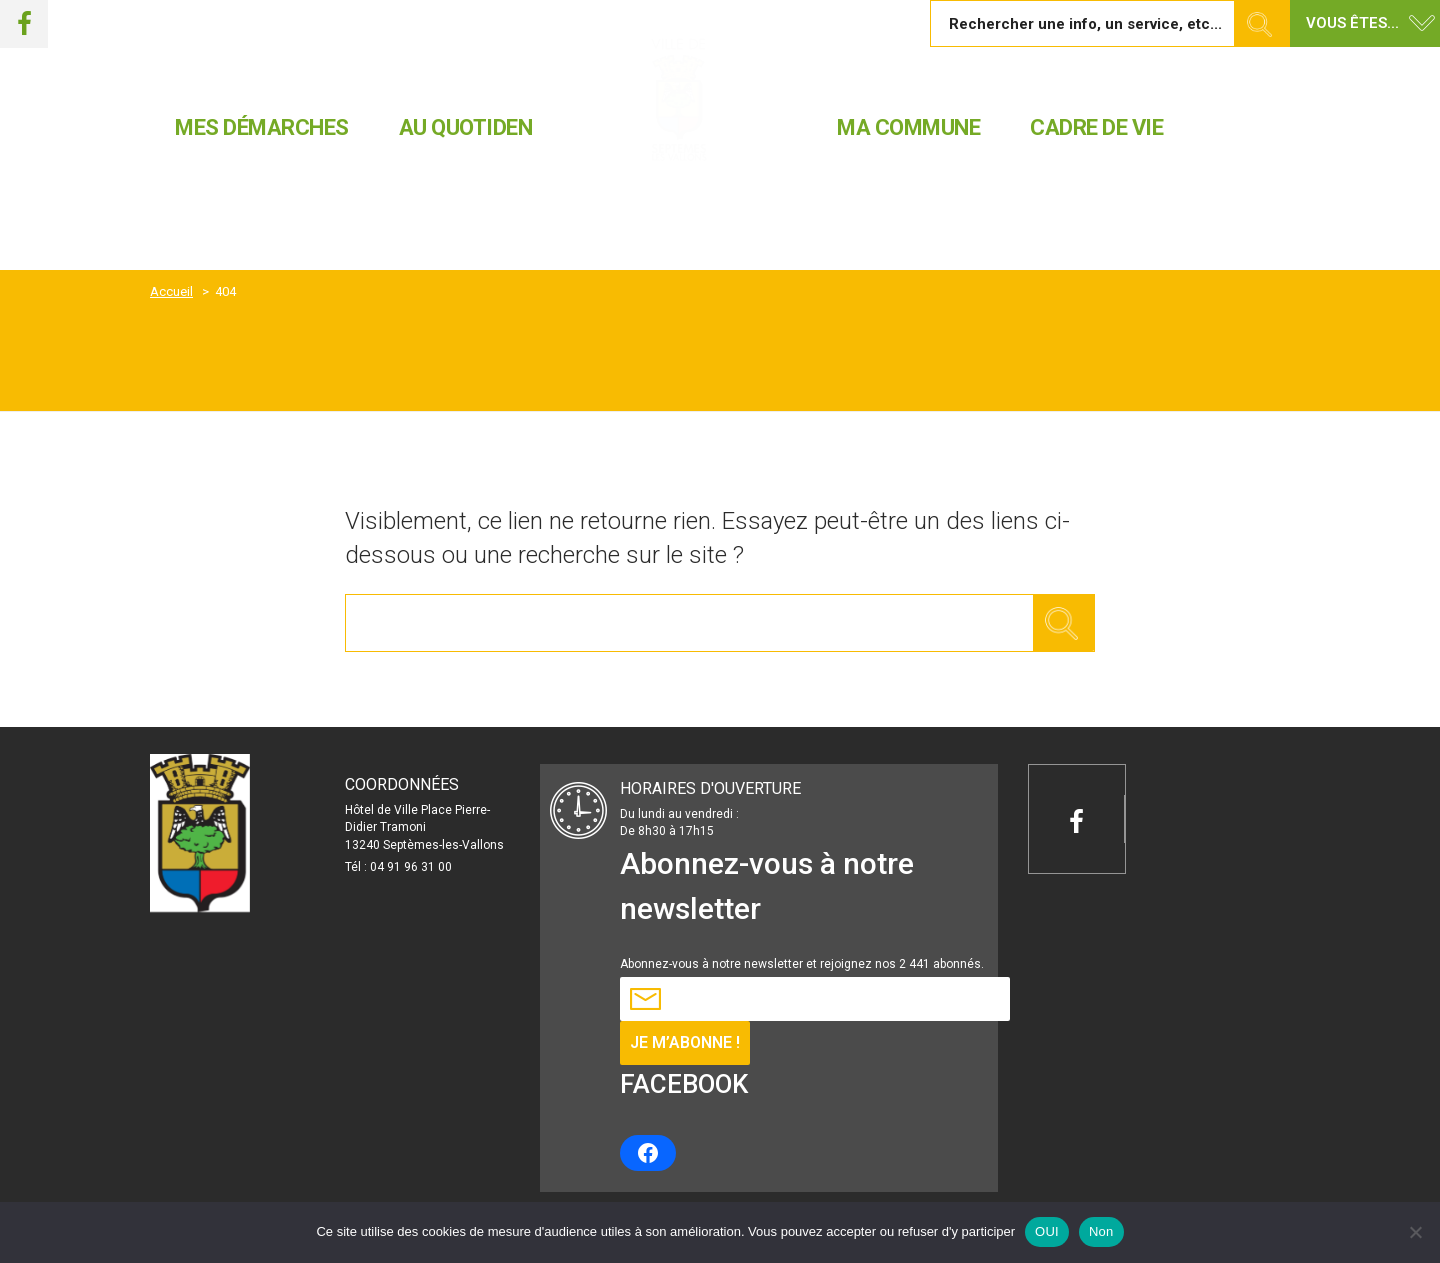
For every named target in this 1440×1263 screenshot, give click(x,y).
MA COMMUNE (908, 127)
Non (1101, 1231)
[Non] (1415, 1232)
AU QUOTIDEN (466, 127)
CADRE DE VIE (1096, 127)
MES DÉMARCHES (262, 127)
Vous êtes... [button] (1352, 23)
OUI (1047, 1231)
